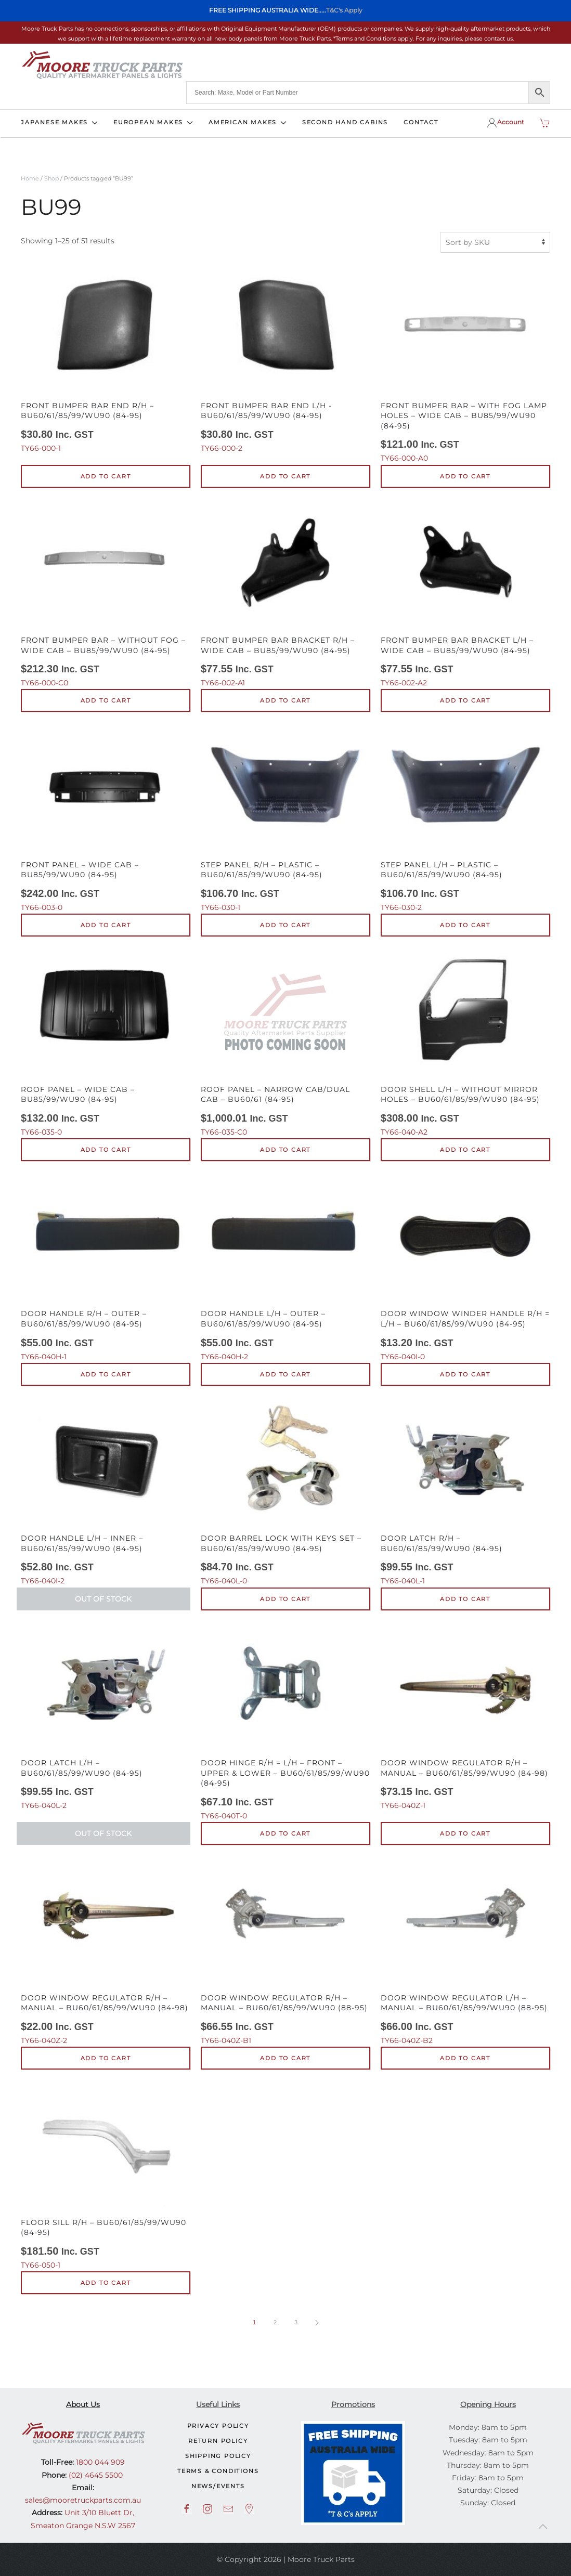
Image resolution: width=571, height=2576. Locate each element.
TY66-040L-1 (465, 1491)
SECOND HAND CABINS (345, 122)
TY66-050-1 (105, 2175)
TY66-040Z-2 (105, 1950)
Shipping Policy (218, 2456)
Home (30, 178)
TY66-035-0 (105, 1042)
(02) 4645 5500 (95, 2475)
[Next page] (317, 2323)
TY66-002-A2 (465, 593)
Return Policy (218, 2440)
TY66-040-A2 (465, 1042)
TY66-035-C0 (285, 1042)
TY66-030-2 (465, 817)
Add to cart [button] (106, 476)
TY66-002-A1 (285, 593)
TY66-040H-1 (105, 1266)
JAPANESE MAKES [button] (59, 122)
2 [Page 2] (275, 2322)
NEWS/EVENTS (218, 2486)
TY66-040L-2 (105, 1716)
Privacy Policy (218, 2425)
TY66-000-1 (105, 358)
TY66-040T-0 (285, 1720)
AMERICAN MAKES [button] (248, 122)
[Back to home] (102, 65)
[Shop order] (495, 242)
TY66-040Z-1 (465, 1716)
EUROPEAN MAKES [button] (153, 122)
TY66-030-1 (285, 817)
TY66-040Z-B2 (465, 1950)
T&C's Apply (344, 10)
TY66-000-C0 (105, 593)
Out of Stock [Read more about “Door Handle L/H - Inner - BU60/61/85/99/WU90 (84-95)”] (103, 1599)
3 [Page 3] (295, 2322)
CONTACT (421, 122)
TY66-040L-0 (285, 1491)
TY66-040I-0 (465, 1266)
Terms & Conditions (217, 2471)
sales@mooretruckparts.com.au (83, 2500)
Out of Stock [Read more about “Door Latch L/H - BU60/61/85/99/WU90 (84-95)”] (103, 1833)
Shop (51, 178)
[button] (543, 2526)
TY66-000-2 (285, 358)
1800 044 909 (99, 2462)
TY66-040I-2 (105, 1491)
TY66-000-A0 (465, 363)
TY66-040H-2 (285, 1266)
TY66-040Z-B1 (285, 1950)
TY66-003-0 (105, 817)
